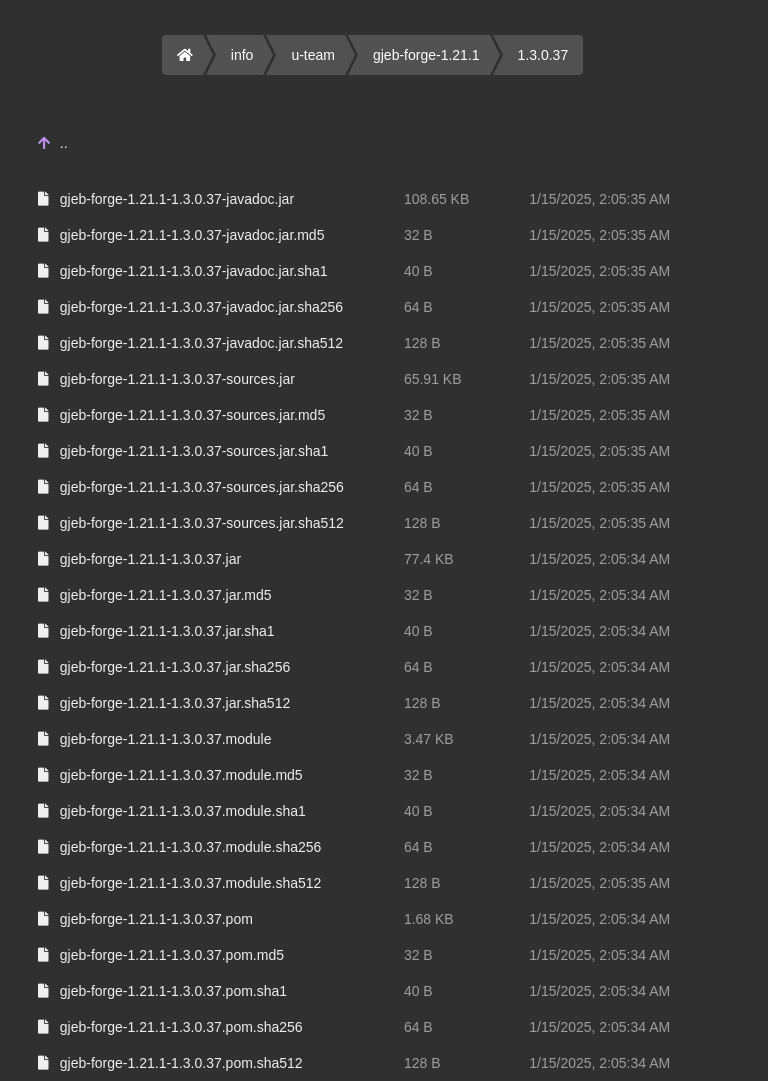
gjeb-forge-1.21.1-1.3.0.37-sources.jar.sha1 (194, 451)
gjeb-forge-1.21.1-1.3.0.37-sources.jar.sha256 (202, 487)
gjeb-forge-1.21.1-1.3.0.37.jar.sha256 (175, 667)
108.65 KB (436, 199)
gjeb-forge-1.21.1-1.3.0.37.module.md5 (181, 775)
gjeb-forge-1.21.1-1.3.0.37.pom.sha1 (173, 991)
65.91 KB (433, 379)
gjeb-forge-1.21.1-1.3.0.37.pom (156, 919)
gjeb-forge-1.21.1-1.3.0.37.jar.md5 (166, 595)
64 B (418, 307)
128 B (422, 343)
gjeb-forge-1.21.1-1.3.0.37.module (166, 739)
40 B (418, 271)
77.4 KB (429, 559)
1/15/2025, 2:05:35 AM (599, 199)
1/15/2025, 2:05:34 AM (599, 559)
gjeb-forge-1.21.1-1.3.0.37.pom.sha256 (181, 1027)
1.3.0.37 (543, 55)
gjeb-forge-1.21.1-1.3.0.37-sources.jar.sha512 (202, 523)
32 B (418, 235)
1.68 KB (429, 919)
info (242, 55)
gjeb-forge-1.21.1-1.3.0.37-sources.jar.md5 (192, 415)
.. (64, 143)
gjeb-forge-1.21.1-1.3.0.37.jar (150, 559)
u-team (313, 55)
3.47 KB (429, 739)
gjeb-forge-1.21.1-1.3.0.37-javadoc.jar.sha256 (201, 307)
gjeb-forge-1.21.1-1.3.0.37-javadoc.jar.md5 (192, 235)
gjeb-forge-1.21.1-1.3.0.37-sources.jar (177, 379)
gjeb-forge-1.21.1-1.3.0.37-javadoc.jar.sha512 (201, 343)
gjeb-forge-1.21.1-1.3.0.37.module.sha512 (191, 883)
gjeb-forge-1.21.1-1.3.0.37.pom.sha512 (181, 1063)
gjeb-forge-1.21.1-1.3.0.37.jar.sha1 (167, 631)
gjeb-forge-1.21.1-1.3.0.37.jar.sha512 (175, 703)
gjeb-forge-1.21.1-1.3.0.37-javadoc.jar (177, 199)
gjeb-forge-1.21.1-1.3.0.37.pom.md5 (172, 955)
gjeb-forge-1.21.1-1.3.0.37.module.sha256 (191, 847)
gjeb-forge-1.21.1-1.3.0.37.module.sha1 (183, 811)
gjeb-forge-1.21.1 (426, 55)
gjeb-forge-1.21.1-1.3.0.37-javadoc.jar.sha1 (194, 271)
